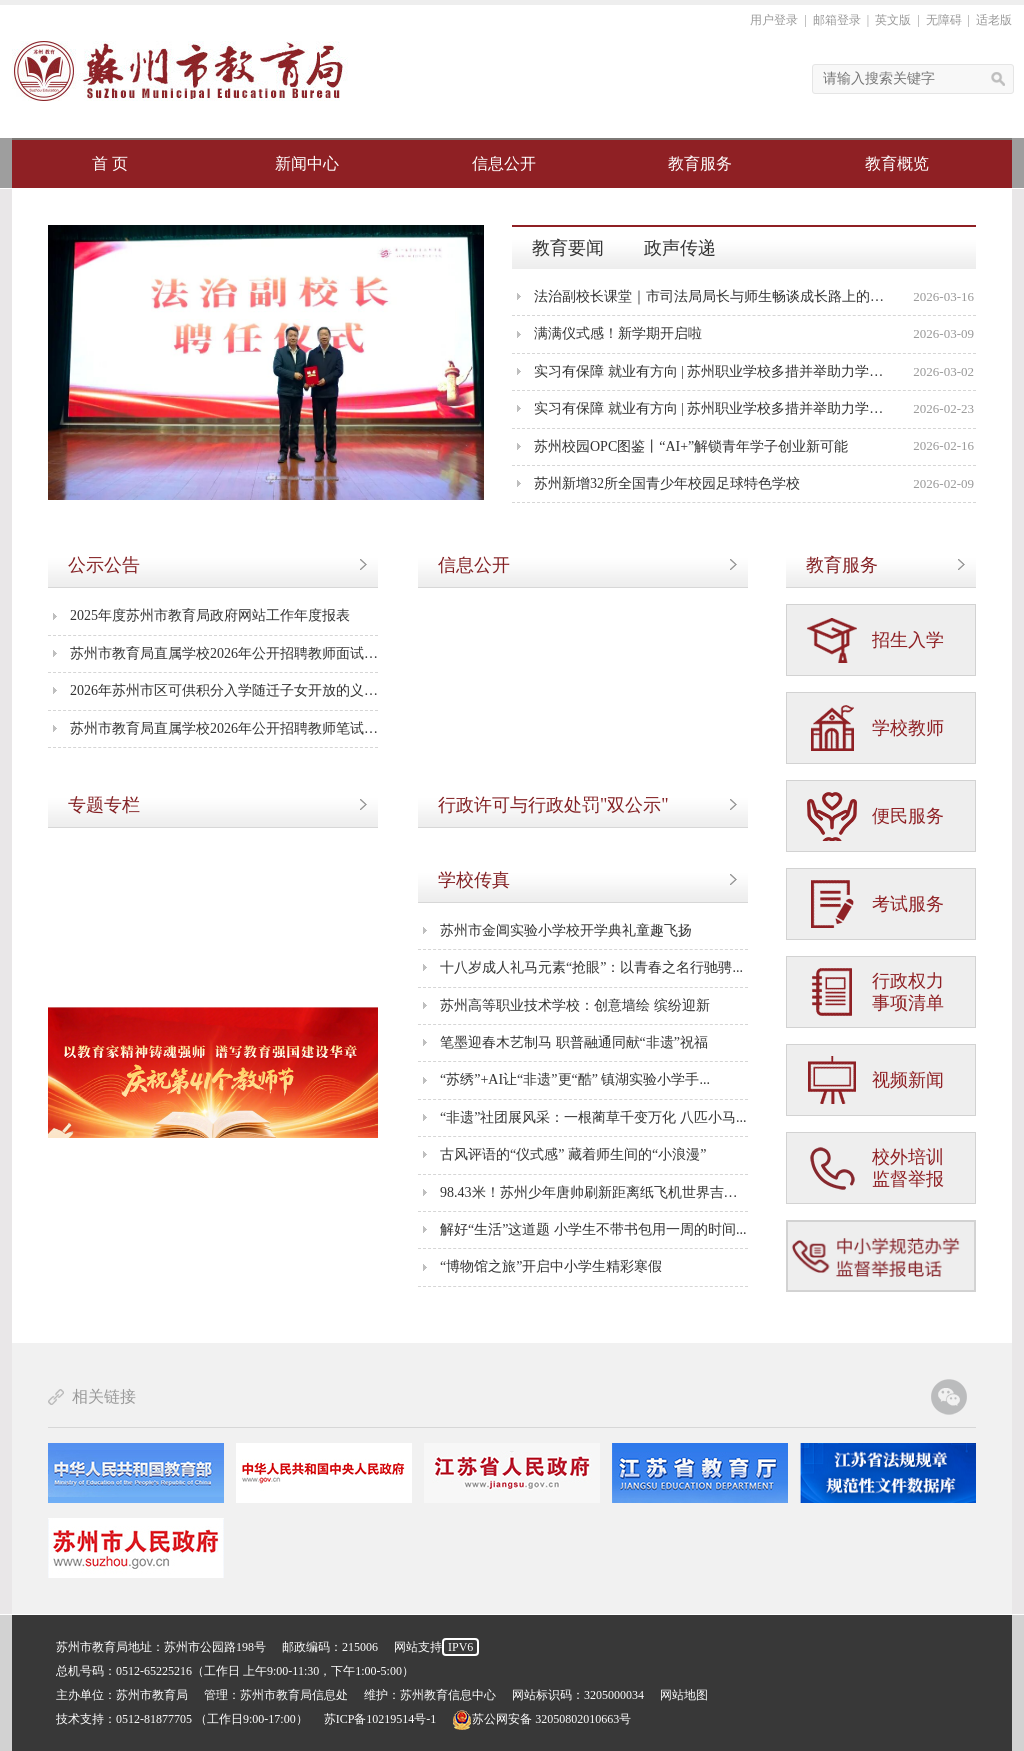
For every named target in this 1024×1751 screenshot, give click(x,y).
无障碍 (944, 20)
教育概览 (897, 163)
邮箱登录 (837, 20)
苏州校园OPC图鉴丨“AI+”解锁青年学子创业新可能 (691, 446)
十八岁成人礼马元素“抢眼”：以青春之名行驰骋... (591, 967)
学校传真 (474, 880)
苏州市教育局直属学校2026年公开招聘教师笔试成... (224, 728)
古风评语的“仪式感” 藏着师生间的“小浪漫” (573, 1154)
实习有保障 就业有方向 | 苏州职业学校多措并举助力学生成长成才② (712, 371)
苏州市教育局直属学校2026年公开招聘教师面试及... (224, 653)
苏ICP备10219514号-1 (380, 1719)
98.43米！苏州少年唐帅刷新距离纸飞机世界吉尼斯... (594, 1192)
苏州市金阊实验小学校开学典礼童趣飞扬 (566, 930)
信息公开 (504, 163)
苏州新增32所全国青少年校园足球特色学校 (667, 483)
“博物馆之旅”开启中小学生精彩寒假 (551, 1266)
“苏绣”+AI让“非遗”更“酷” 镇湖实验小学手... (575, 1079)
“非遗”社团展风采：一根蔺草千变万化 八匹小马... (593, 1117)
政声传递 (680, 248)
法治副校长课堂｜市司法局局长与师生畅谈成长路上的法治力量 (712, 296)
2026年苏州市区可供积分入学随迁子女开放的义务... (224, 690)
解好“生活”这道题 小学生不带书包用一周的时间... (593, 1229)
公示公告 (104, 565)
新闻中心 (307, 163)
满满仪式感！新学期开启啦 (618, 333)
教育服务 (700, 163)
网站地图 (684, 1695)
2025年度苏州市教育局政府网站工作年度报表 (210, 615)
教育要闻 (568, 248)
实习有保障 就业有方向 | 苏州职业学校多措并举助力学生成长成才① (712, 408)
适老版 (994, 20)
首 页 (110, 163)
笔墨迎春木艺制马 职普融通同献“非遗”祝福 (574, 1042)
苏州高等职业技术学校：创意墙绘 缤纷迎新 (575, 1005)
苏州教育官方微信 (949, 1397)
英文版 (893, 20)
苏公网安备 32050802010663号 (541, 1719)
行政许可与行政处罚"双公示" (553, 805)
